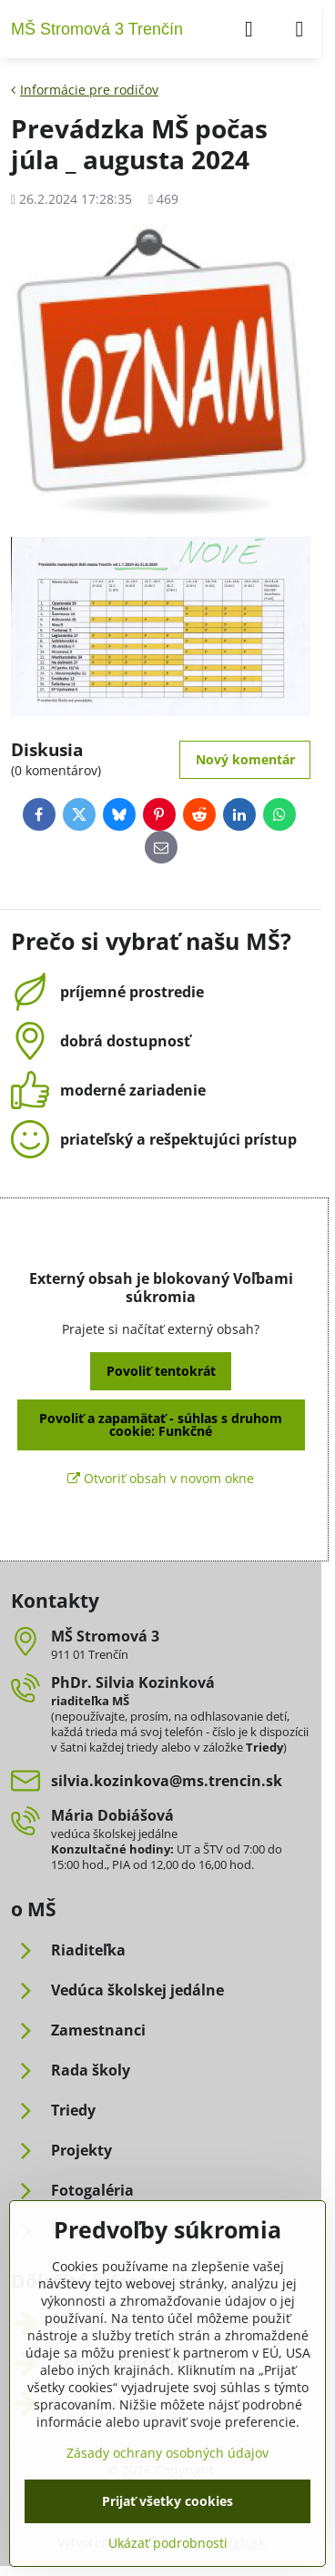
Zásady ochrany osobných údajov (167, 2452)
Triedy (264, 1747)
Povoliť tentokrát (161, 1370)
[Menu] (299, 29)
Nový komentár (245, 759)
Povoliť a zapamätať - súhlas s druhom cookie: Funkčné (160, 1424)
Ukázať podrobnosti (168, 2542)
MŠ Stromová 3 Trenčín (97, 29)
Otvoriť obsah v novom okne (160, 1478)
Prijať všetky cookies (167, 2501)
